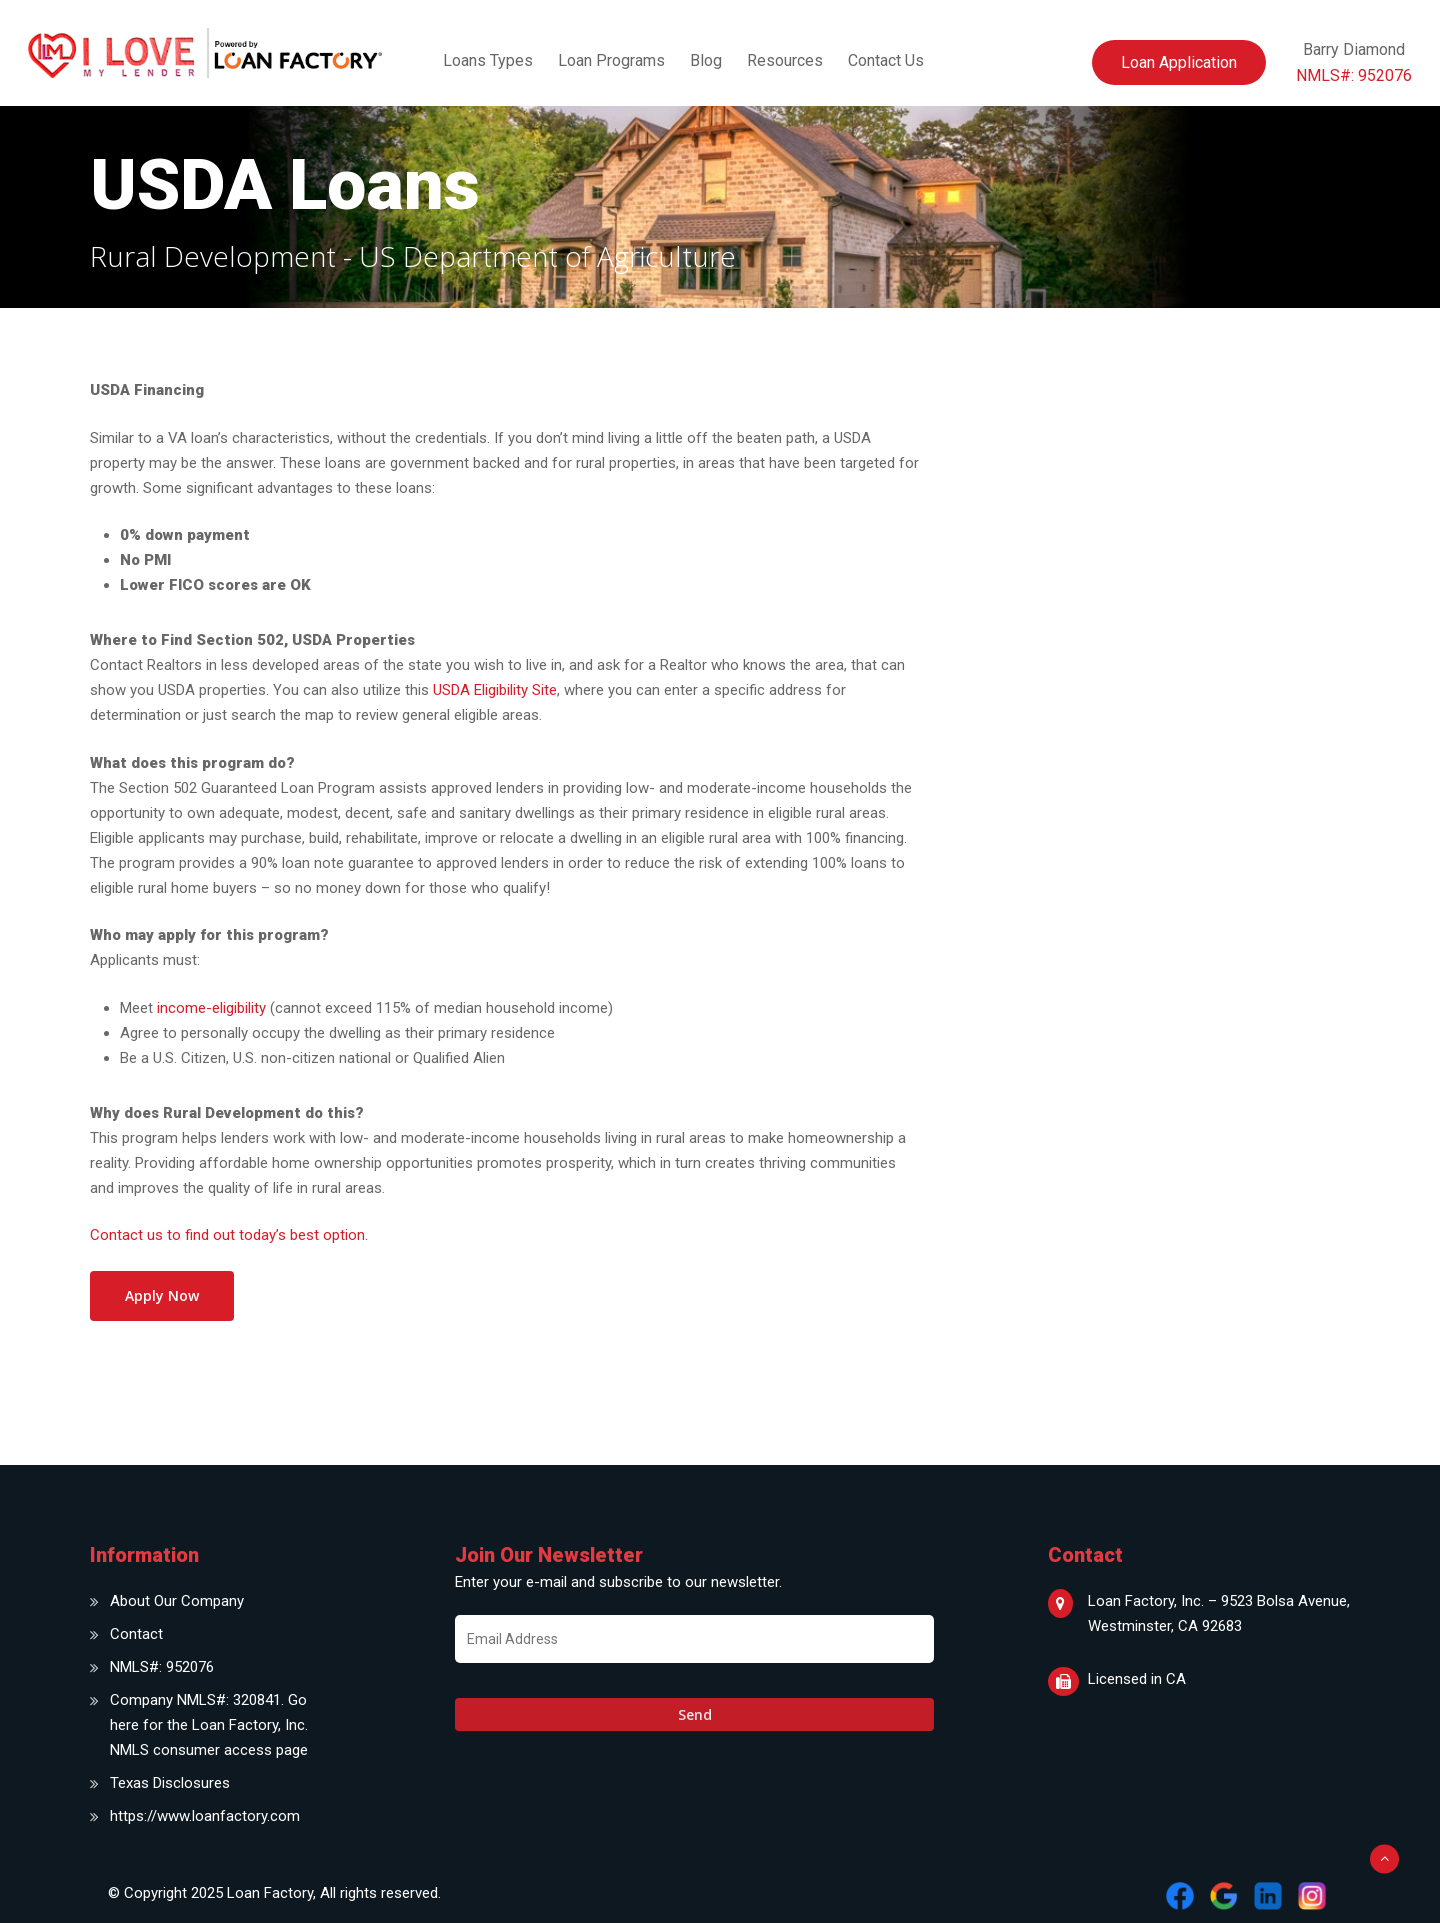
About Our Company (177, 1601)
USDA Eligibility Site (495, 690)
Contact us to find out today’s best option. (229, 1235)
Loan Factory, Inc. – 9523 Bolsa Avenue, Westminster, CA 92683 (1219, 1613)
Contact (136, 1634)
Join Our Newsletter (549, 1555)
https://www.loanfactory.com (205, 1816)
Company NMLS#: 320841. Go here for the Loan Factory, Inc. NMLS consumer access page (209, 1725)
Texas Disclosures (170, 1783)
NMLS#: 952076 (162, 1667)
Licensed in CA (1137, 1679)
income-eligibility (211, 1008)
